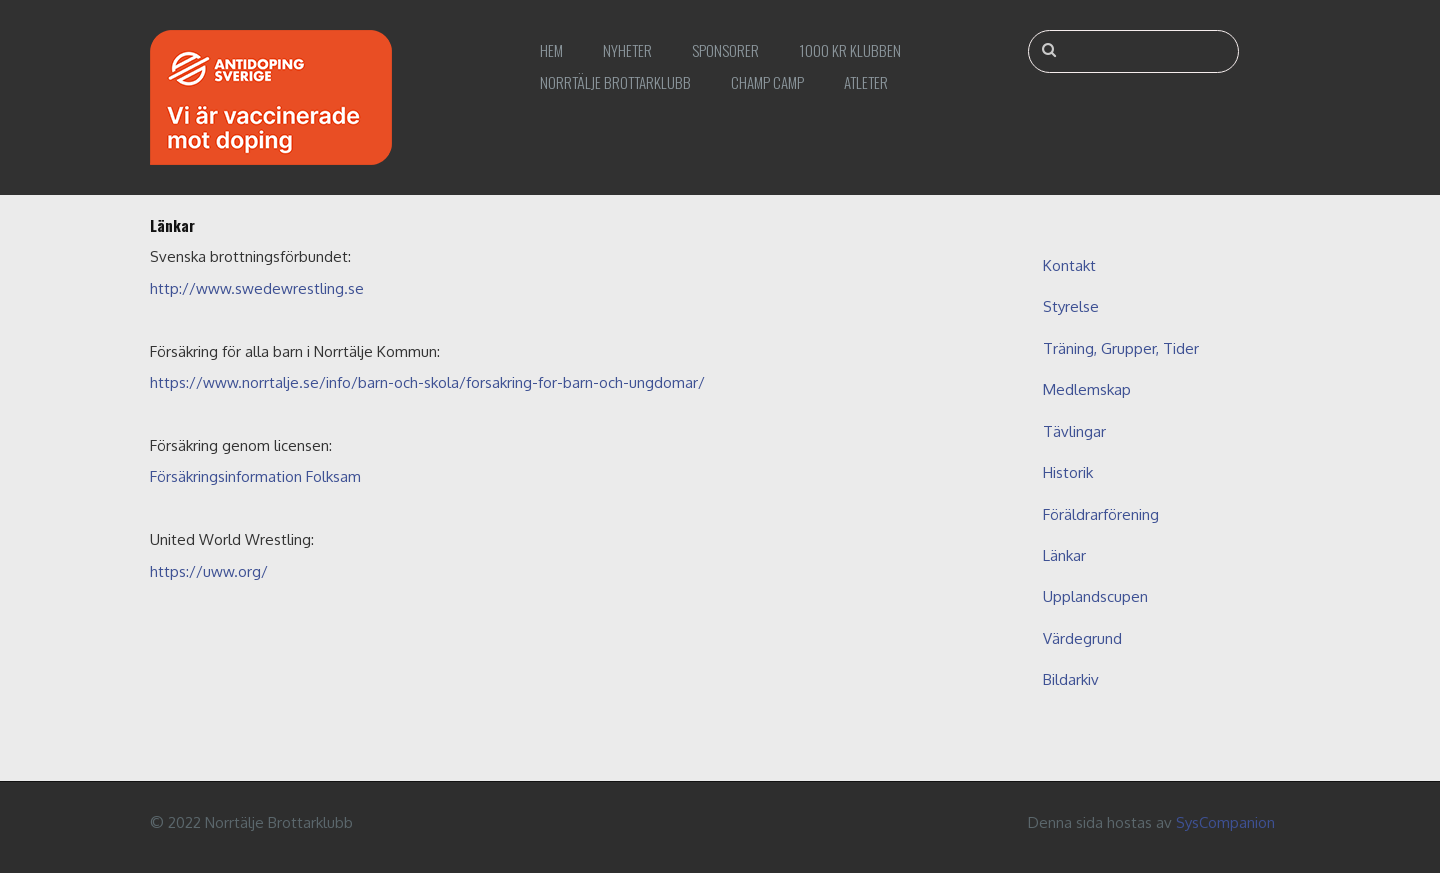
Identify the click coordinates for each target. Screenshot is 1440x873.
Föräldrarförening (1101, 514)
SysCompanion (1225, 822)
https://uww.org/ (209, 571)
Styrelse (1071, 306)
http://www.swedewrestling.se (257, 288)
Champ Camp (767, 82)
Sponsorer (725, 50)
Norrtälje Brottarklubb (615, 82)
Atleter (866, 82)
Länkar (1064, 555)
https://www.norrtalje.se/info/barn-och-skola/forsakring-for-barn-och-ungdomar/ (427, 382)
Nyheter (627, 50)
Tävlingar (1074, 431)
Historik (1068, 472)
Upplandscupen (1095, 596)
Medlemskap (1087, 389)
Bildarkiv (1071, 679)
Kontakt (1069, 265)
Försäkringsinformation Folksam (255, 476)
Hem (551, 50)
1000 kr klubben (850, 50)
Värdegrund (1082, 638)
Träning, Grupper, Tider (1121, 348)
